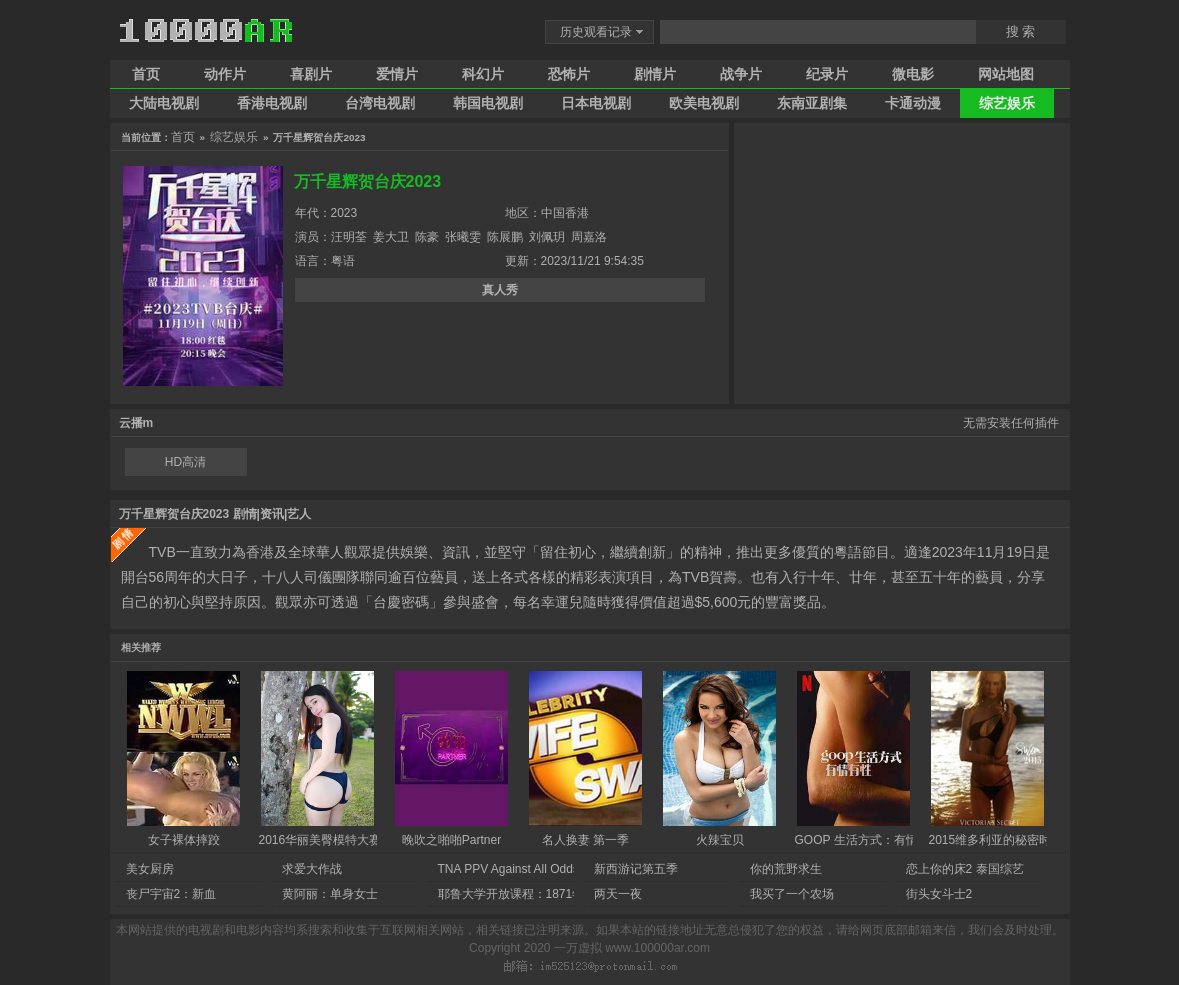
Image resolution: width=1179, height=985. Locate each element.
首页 (146, 74)
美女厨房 (150, 869)
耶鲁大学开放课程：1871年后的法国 (535, 894)
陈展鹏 (505, 237)
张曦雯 (463, 237)
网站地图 (1006, 74)
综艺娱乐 (1007, 103)
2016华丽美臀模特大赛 (320, 840)
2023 (344, 213)
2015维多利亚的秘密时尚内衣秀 (1014, 840)
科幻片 (483, 74)
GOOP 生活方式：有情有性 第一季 (888, 840)
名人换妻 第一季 (585, 840)
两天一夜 (618, 894)
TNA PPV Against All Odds (508, 869)
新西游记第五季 (636, 869)
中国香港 (565, 213)
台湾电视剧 (380, 103)
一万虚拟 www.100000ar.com (632, 948)
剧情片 (655, 74)
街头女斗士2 (939, 894)
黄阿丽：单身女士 (330, 894)
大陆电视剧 (164, 103)
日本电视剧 (596, 103)
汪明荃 (349, 237)
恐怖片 (569, 74)
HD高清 (185, 462)
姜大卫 (391, 237)
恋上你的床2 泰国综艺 (965, 869)
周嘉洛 (589, 237)
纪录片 (827, 74)
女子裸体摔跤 (184, 840)
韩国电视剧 (488, 103)
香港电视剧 (272, 103)
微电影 (913, 74)
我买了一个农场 (792, 894)
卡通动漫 (913, 103)
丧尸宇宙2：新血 (171, 894)
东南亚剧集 (812, 103)
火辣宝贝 (720, 840)
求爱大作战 (312, 869)
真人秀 (500, 290)
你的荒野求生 (786, 869)
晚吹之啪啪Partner (451, 840)
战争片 (741, 74)
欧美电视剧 (704, 103)
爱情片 (397, 74)
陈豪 (427, 237)
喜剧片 (311, 74)
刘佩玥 (547, 237)
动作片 (225, 74)
